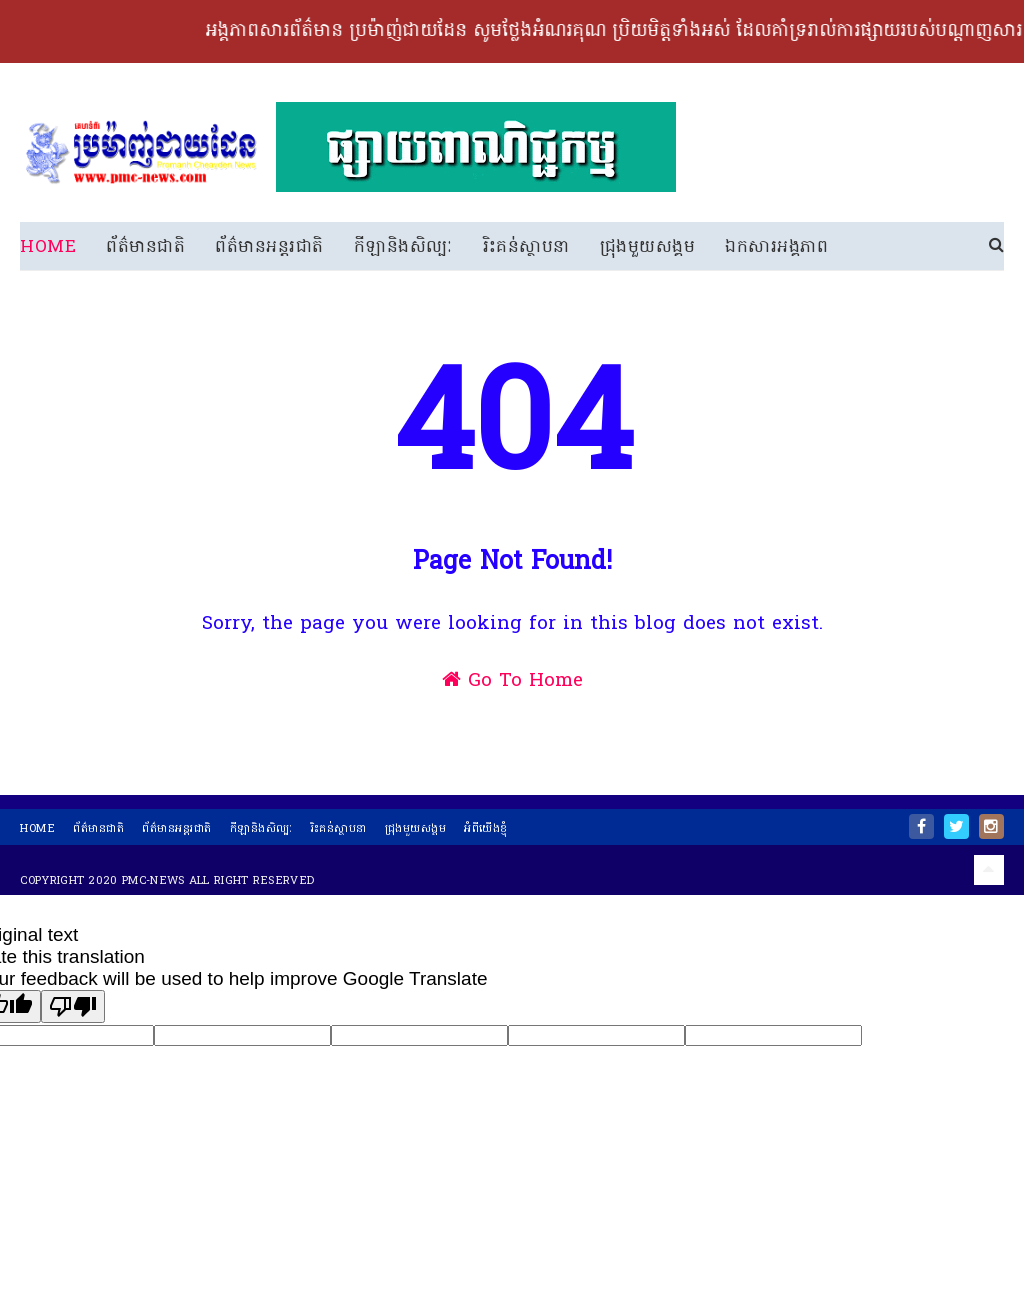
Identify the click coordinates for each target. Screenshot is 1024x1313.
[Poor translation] (73, 1013)
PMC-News (153, 888)
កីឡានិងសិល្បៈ (403, 247)
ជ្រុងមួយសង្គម (648, 247)
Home (48, 247)
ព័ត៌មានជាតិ (145, 247)
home (37, 836)
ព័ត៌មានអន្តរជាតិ (269, 247)
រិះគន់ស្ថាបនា (526, 247)
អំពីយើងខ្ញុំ (486, 836)
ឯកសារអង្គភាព (776, 247)
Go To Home (512, 702)
